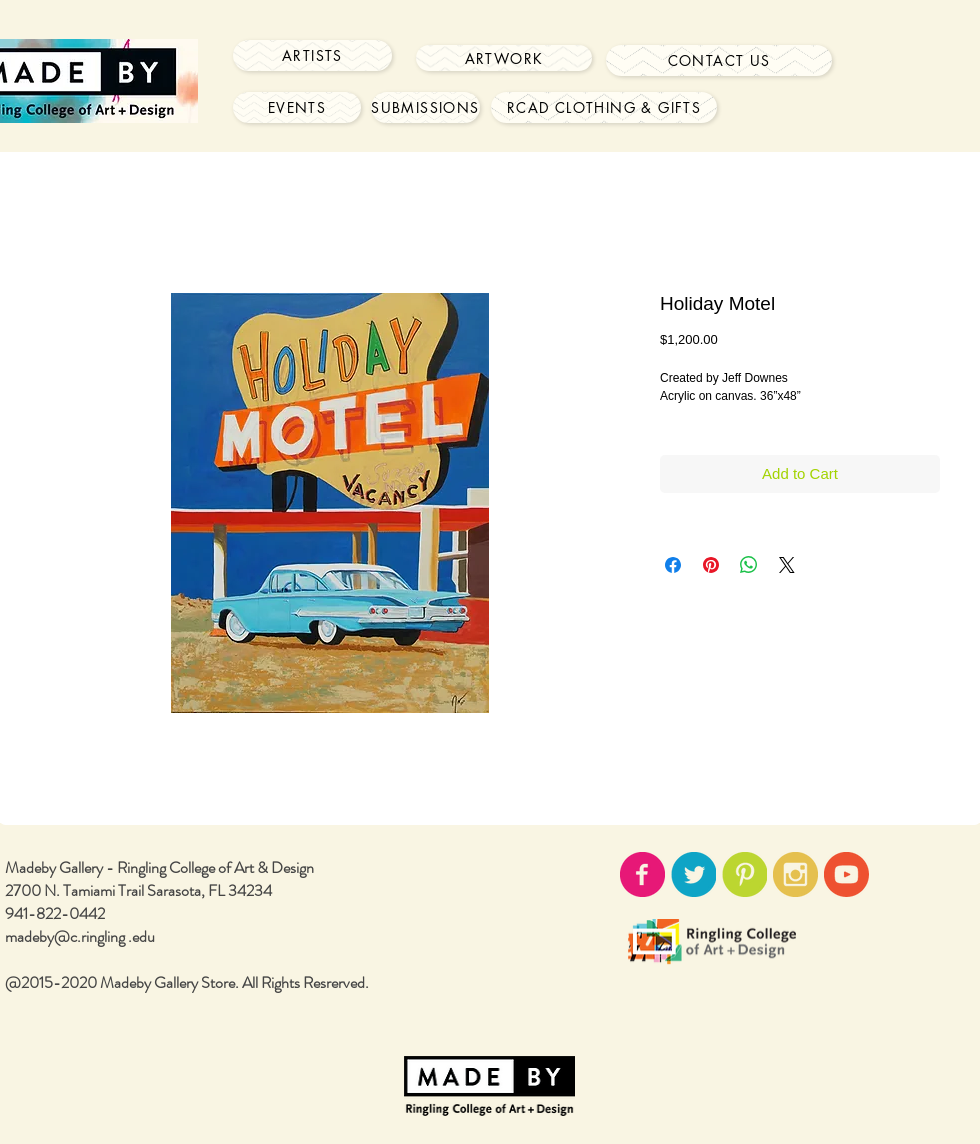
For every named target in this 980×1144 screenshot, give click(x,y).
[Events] (297, 107)
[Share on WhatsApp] (749, 565)
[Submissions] (425, 107)
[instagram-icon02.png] (795, 874)
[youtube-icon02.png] (846, 874)
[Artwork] (504, 58)
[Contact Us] (719, 60)
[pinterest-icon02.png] (744, 874)
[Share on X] (787, 565)
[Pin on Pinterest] (711, 565)
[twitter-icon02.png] (693, 874)
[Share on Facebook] (673, 565)
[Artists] (312, 55)
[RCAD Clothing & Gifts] (604, 107)
